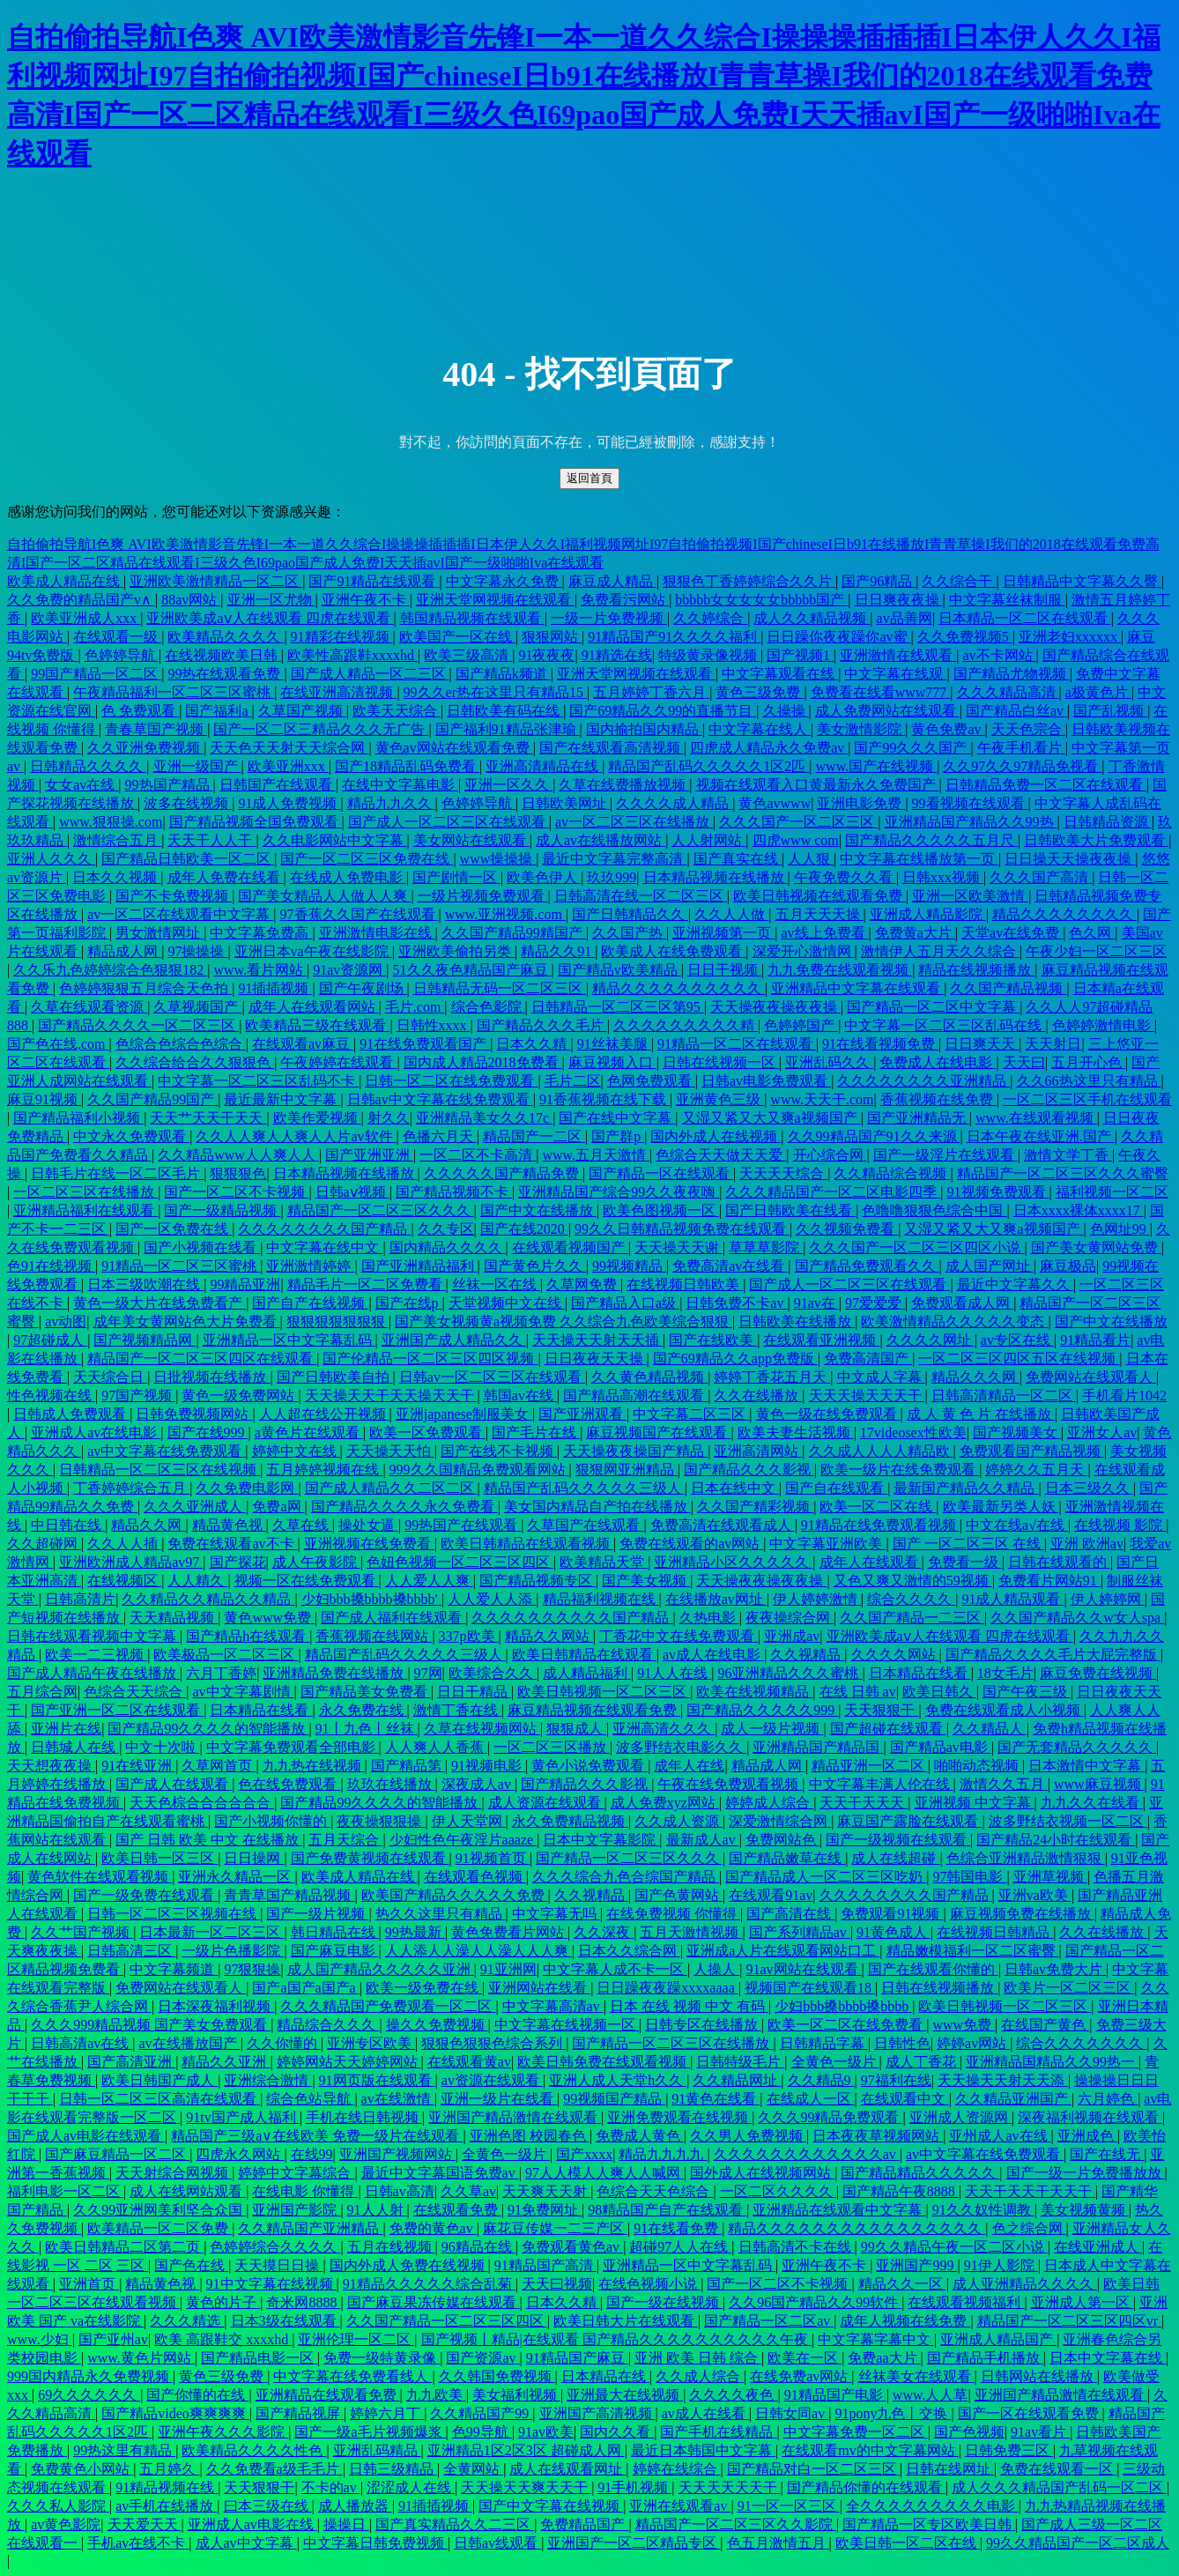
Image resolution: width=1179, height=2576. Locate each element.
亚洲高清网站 (758, 1451)
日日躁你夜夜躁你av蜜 (838, 636)
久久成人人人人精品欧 (881, 1451)
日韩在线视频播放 (939, 1987)
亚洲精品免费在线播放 (335, 1673)
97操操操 (197, 951)
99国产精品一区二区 (96, 673)
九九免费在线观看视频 (839, 969)
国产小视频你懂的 (272, 1821)
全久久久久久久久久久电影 (932, 2505)
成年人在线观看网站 (313, 1006)
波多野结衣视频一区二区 (1068, 1821)
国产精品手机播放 (985, 2357)
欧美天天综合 (396, 710)
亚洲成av (791, 1636)
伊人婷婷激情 (817, 1599)
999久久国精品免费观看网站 (479, 1469)
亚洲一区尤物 (271, 599)
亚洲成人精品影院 (928, 914)
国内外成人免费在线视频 (409, 2265)
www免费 (963, 2024)
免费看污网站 (625, 599)
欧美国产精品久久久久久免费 (454, 1895)
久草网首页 (219, 1765)
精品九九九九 (663, 2154)
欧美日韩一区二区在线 (907, 2542)
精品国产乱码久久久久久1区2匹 (708, 766)
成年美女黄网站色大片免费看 (186, 1321)
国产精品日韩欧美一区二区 (187, 858)
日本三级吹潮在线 (145, 1284)
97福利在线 (896, 2080)
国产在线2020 (524, 1228)
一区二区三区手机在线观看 (1087, 1099)
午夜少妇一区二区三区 (1096, 951)
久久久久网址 (930, 1340)
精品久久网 (148, 1525)
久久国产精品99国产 (152, 1099)
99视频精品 (629, 1265)
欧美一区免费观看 (427, 1432)
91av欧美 (546, 2431)
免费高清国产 (868, 1358)
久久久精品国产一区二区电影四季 (832, 1191)
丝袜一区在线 (496, 1284)
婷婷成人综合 (769, 1802)
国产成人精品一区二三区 (370, 673)
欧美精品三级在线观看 (317, 1025)
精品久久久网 (975, 1377)
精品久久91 (558, 951)
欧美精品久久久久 (225, 636)
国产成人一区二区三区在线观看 (448, 821)
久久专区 (446, 1228)
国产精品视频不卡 (454, 1191)
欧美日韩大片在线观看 (625, 2320)
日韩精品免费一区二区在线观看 (1045, 784)
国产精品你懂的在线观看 (866, 2487)
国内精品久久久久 (447, 1247)
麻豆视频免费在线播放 (1022, 1913)
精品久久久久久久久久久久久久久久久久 (856, 2228)
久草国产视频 (302, 710)
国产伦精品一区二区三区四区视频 (430, 1358)
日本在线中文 (735, 1488)
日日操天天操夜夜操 (1070, 858)
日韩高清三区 (131, 1950)
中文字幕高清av (553, 2006)
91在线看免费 (678, 2228)
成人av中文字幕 (246, 2542)
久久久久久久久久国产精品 (324, 1228)
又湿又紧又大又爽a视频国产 (771, 1117)
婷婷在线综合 (677, 2468)
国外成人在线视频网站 (762, 2172)
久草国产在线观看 (585, 1525)
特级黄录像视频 (709, 655)
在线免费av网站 (800, 2376)
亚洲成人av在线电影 (95, 1432)
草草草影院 (766, 1247)
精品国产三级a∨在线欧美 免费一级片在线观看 (317, 2135)
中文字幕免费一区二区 (855, 2431)
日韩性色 (902, 2043)
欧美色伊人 (544, 877)
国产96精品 (879, 581)
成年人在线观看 (870, 1562)
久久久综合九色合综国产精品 (625, 1876)
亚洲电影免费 (861, 803)
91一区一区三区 (789, 2505)
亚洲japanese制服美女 (464, 1414)
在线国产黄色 (1045, 2024)
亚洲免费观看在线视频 (679, 2117)
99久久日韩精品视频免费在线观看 (682, 1228)
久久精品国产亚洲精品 (310, 2228)
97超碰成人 (50, 1340)
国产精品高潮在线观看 (635, 1395)
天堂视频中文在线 (507, 1302)
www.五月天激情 (595, 1154)
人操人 (716, 1969)
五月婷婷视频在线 (324, 1469)
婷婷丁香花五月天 (772, 1377)
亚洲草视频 (1050, 1876)
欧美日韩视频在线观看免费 (819, 895)
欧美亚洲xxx (288, 766)
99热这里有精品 (124, 2450)
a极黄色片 (1098, 692)
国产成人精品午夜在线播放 (93, 1673)
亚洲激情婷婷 (310, 1265)
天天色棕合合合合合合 (202, 1802)
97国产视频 (138, 1395)
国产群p (617, 1136)
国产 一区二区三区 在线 (968, 1543)
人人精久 (197, 1580)
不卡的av (330, 2487)
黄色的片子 (223, 2302)
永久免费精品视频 (570, 1821)
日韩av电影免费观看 (766, 1080)
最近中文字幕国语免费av (440, 2172)
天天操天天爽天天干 (526, 2487)
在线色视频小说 (649, 2283)
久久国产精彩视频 (755, 1506)
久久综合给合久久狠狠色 (194, 1062)
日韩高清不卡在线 (796, 2246)
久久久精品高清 (1008, 692)
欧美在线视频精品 (754, 1691)
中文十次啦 (162, 1747)
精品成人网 (124, 951)
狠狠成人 (576, 1728)
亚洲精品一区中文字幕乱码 (289, 1340)
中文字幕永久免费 (504, 581)
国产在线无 (1107, 2154)
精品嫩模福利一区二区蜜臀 (972, 1950)
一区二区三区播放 (551, 1747)
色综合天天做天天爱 (721, 1154)
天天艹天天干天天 (208, 1117)
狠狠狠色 (238, 1173)
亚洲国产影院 (296, 2209)
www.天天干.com (821, 1099)
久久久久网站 (895, 1654)
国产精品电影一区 (259, 2357)
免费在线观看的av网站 (691, 1543)
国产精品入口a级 (625, 1302)
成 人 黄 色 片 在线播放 (981, 1414)
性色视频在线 (51, 1395)
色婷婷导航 (122, 655)
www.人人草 (930, 2394)
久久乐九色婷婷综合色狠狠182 (110, 969)
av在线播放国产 (190, 2043)
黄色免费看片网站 (509, 1932)
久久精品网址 (737, 2080)
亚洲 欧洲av (1086, 1543)
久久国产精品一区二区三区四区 (446, 2320)
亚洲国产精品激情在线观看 (514, 2117)
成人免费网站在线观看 (887, 710)
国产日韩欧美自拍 (335, 1377)
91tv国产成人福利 (242, 2117)
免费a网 (278, 1506)
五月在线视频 (391, 2246)
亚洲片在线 (66, 1728)
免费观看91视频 (892, 1913)
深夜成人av (478, 1784)
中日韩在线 (68, 1525)
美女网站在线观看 (471, 840)
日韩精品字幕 (824, 2043)
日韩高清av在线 (81, 2043)
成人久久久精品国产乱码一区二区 (1059, 2487)
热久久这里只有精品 (440, 1913)
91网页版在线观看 (377, 2080)
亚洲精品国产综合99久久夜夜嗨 (618, 1191)
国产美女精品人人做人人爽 (324, 895)
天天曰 (1024, 1062)
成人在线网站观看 (188, 2191)
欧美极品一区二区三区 (225, 1654)
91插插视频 (275, 988)
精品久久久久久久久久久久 (678, 988)
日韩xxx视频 (942, 877)
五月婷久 (169, 2468)
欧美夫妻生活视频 (796, 1432)
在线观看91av (770, 1895)
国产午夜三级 (1026, 1691)
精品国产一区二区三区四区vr (1069, 2320)
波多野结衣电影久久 (681, 1747)
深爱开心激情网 (804, 951)
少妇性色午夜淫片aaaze (463, 1839)
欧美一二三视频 (96, 1654)
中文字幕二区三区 (691, 1414)
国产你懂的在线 (197, 2394)
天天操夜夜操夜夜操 (775, 1006)
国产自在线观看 (836, 1488)
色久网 (1092, 932)
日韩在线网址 (950, 2468)
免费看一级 (965, 1562)
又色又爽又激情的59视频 (913, 1580)
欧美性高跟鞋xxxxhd (352, 655)
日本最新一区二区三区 (211, 1932)
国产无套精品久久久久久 (1076, 1747)
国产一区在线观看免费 (1030, 2413)
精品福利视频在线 (601, 1599)
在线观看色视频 (475, 1876)
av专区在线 (1017, 1340)
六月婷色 (1108, 2098)
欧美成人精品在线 (65, 581)
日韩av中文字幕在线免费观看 (440, 1099)
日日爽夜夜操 (899, 599)
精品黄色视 (229, 1525)
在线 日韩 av (857, 1691)
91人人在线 (674, 1673)
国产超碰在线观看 (888, 1728)
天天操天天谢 (678, 1247)
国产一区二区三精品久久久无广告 (320, 729)
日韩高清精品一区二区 (1003, 1395)
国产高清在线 (790, 1913)
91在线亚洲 (138, 1765)
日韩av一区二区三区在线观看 (492, 1377)
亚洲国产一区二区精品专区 (633, 2542)
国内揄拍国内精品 (644, 729)
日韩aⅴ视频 (352, 1191)
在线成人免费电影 (348, 877)
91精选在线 (617, 655)
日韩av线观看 (497, 2542)
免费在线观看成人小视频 (1004, 1710)
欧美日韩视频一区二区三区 (603, 1691)
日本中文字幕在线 (1107, 2357)
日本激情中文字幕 (1086, 1765)
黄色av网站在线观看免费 (454, 747)
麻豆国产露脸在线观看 (909, 1821)
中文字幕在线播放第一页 (919, 858)
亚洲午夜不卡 (366, 599)
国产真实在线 (737, 858)
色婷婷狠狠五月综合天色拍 (145, 988)
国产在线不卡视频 (499, 1451)
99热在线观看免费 (225, 673)
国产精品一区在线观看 (661, 1173)
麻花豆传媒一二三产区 (555, 2228)
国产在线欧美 (713, 1340)
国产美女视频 (646, 1580)
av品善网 (904, 618)
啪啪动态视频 (978, 1765)
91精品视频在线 (166, 2487)
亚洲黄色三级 (720, 1099)
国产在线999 (207, 1432)
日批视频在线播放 (211, 1377)
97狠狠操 (252, 1969)
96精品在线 (478, 2246)
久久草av (468, 2191)
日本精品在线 (605, 2376)
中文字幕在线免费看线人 (352, 2376)
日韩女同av (791, 2413)
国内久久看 (617, 2431)
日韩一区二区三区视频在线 (173, 1913)
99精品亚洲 (245, 1284)
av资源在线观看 (492, 2080)
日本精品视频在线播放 (715, 877)
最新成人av (702, 1839)
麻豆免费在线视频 (1098, 1673)
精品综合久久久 (328, 2024)
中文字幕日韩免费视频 (375, 2542)
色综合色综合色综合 (180, 1043)
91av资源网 (349, 969)
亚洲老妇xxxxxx (1070, 636)
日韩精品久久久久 (88, 766)
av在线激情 (397, 2098)
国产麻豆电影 (335, 1950)
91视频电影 (488, 1765)
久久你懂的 (284, 2043)
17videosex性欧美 (913, 1432)
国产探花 (238, 1562)
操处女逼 (368, 1525)
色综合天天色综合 (655, 2191)
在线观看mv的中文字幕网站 (870, 2450)
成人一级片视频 (772, 1728)
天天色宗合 (1028, 729)
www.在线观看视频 (1036, 1117)
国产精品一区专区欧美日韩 (928, 2524)
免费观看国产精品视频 (1032, 1451)
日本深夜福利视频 (216, 2006)
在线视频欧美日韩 (223, 655)
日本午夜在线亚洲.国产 (1041, 1136)
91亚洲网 (508, 1969)
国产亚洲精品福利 (419, 1265)
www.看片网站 (260, 969)
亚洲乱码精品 (377, 2450)
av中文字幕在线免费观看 (166, 1451)
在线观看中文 (905, 2098)
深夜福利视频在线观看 (1090, 2117)
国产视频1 (800, 655)
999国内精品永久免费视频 (90, 2376)
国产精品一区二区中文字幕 (933, 1006)
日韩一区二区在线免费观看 (451, 1080)
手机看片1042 (1124, 1395)
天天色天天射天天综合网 (289, 747)
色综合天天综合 (135, 1691)
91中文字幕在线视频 (271, 2283)
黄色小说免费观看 (589, 1765)
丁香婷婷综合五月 (131, 1488)
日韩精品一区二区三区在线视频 (159, 1469)
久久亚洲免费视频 (145, 747)
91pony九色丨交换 (892, 2413)
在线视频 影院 (1120, 1525)
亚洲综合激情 (268, 2080)
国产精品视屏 (300, 2413)
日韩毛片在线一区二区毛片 (117, 1173)
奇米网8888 (303, 2302)
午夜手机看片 (1021, 747)
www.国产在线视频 (877, 766)
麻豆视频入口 (612, 1062)
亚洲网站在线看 (539, 1987)
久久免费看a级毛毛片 (274, 2468)
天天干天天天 (863, 1802)
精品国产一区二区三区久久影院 (735, 2524)
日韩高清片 (80, 1599)
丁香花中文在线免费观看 (678, 1636)
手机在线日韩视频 (364, 2117)
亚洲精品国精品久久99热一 (1052, 2061)
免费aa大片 (884, 2357)
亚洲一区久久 (508, 784)
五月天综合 (345, 1839)
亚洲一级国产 (197, 766)
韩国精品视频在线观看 (472, 618)
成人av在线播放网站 (600, 840)
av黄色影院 (65, 2524)
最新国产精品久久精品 (966, 1488)
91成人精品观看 (1012, 1599)
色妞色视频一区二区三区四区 (460, 1562)
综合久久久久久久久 (1081, 2043)
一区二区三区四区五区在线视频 (1018, 1358)
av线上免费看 (824, 932)
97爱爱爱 (875, 1302)
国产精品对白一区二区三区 (813, 2468)
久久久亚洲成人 (195, 1506)
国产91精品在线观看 (373, 581)
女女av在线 (81, 784)
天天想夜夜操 (51, 1765)
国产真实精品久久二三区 (454, 2524)
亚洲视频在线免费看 (369, 1543)
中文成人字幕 (881, 1377)
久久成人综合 (700, 2376)
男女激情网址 (159, 932)
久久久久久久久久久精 (685, 1025)
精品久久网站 (549, 1636)
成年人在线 (689, 1765)
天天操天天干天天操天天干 (391, 1395)
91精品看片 (1095, 1340)
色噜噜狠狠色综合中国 (934, 1210)
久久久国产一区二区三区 (798, 821)
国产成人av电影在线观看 (86, 2135)
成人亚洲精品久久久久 (1025, 2283)
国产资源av (482, 2357)
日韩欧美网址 (566, 803)
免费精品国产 (584, 2524)
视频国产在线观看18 (810, 1987)
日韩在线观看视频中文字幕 (93, 1636)
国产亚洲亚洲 (369, 1154)
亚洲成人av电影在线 (252, 2524)
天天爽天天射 (546, 2191)
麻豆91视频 (44, 1099)
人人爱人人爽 (429, 1580)
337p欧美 (469, 1636)
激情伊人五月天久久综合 (940, 951)
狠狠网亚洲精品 (626, 1469)
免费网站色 (782, 1839)
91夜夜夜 (546, 655)
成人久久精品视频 (811, 618)
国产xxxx (584, 2154)
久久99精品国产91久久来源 (874, 1136)
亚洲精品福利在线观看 (85, 1210)
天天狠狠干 (881, 1710)
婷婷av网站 (973, 2043)
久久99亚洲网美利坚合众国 (159, 2209)
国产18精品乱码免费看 (407, 766)
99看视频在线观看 (970, 803)
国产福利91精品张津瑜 (507, 729)
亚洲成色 (1087, 2135)
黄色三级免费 (760, 692)
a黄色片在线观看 (309, 1432)
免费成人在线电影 (937, 1062)
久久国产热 (629, 932)
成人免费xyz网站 (665, 1802)
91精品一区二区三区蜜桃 (180, 1265)
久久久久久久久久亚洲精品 (923, 1080)
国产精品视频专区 (537, 1580)
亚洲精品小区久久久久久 (733, 1562)
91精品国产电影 (835, 2394)
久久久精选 (187, 2320)
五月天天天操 (819, 914)
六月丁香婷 (221, 1673)
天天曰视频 (557, 2283)
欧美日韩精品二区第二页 (124, 2246)
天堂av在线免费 (1012, 932)
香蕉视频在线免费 (938, 1099)
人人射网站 (708, 840)
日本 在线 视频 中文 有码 (689, 2006)
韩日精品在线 (335, 1932)
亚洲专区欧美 (371, 2043)
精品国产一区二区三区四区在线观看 (201, 1358)
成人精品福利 (587, 1673)
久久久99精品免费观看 (830, 2117)
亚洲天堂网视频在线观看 (495, 599)
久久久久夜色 (733, 2394)
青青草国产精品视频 (289, 1895)
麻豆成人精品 (612, 581)
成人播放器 (355, 2505)
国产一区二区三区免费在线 (366, 858)
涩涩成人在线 (411, 2487)
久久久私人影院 (58, 2505)
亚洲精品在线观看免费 (328, 2394)
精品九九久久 (391, 803)
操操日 (346, 2524)
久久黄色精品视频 (649, 1377)
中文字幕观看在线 (780, 673)
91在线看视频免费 (880, 1043)
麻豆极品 (1068, 1265)
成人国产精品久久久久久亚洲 (380, 1969)
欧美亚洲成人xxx (85, 618)
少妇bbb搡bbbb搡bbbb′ (371, 1599)
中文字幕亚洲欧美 (827, 1543)
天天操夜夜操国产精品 (635, 1451)
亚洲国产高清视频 (597, 2413)
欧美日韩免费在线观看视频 (603, 2061)
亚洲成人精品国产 (998, 2339)
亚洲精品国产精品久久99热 (971, 821)
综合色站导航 (310, 2098)
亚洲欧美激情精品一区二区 (216, 581)
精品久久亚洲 (226, 2061)
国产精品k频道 (503, 673)
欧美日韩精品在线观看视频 (527, 1543)
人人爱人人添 (492, 1599)
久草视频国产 (197, 1006)
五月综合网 (42, 1691)
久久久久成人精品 (674, 803)
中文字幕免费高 (261, 932)
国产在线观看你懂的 (933, 1969)
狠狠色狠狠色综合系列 (493, 2043)
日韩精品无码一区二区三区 (499, 988)
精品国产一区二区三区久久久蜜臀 (1062, 1173)
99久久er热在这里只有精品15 (495, 692)
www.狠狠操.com (110, 821)
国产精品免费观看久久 (867, 1265)
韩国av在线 (520, 1395)
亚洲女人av (1102, 1432)
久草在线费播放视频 (624, 784)
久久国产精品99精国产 (513, 932)
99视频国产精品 (614, 2098)
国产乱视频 (1110, 710)
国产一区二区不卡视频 (236, 1191)
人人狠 (811, 858)
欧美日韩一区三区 (159, 1858)
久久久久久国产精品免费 (503, 1173)
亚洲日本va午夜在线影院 (313, 951)
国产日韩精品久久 (630, 914)
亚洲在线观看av (679, 2505)
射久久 (388, 1117)
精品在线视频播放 (976, 969)
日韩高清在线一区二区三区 (640, 895)
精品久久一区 (902, 2283)
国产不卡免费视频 (173, 895)
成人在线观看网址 (567, 2468)
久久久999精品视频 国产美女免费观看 (151, 2024)
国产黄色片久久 (535, 1265)
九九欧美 (436, 2394)
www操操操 (498, 858)
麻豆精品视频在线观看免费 (594, 1710)
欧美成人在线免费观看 (673, 951)
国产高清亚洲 (131, 2061)
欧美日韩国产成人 (159, 2080)
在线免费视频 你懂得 (673, 1913)
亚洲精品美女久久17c (484, 1117)
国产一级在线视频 (664, 2302)
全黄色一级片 (835, 2061)
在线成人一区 (811, 2098)
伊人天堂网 (469, 1821)
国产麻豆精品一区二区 (117, 2154)
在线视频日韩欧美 (685, 1284)
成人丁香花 (923, 2061)
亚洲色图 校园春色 (530, 2135)
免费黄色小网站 (82, 2468)
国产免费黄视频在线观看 (370, 1858)
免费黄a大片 (915, 932)
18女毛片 (1005, 1673)
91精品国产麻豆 (577, 2357)
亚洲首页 (89, 2283)
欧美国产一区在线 (457, 636)
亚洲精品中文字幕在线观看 (857, 988)
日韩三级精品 (393, 2468)
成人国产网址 (989, 1265)
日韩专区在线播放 (703, 2024)
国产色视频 (969, 2431)
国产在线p (408, 1302)
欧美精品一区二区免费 (159, 2228)
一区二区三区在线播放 (85, 1191)
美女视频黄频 (1085, 2209)
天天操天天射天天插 (597, 1340)
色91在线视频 (51, 1265)
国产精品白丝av (1016, 710)
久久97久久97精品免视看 (1022, 766)
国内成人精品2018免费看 (483, 1062)
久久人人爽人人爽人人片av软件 (296, 1136)
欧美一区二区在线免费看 (846, 2024)
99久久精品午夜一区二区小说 (954, 2246)
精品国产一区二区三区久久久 (380, 1210)
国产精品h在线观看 (247, 1636)
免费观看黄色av (572, 2246)
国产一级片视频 (317, 1913)
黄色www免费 (269, 1617)
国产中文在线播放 (538, 1210)
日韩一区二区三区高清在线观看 (159, 2098)
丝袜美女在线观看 (916, 2376)
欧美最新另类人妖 (1001, 1506)
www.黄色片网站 (141, 2357)
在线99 (312, 2154)
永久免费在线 (363, 1710)
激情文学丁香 (1068, 1154)
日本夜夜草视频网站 (877, 2135)
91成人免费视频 (289, 803)
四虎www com (796, 840)
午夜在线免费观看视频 (729, 1784)
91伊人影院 (1001, 2265)
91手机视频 (634, 2487)
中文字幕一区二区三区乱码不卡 (258, 1080)
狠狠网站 (552, 636)
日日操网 (254, 1858)
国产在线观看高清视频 (611, 747)
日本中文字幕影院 (601, 1839)
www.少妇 (39, 2339)
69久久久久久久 (89, 2394)
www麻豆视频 (1099, 1784)
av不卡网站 (998, 655)
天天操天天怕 (390, 1451)
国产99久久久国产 (912, 747)
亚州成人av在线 (999, 2135)
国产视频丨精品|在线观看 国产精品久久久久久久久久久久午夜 (616, 2339)
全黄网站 (473, 2468)
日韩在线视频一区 (721, 1062)
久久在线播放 (758, 1395)
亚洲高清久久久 (663, 1728)
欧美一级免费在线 (424, 1987)
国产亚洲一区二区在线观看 (117, 1710)
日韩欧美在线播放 (796, 1321)
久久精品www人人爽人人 (238, 1154)
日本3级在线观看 (285, 2320)
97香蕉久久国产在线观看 (359, 914)
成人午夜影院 (316, 1562)
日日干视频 (724, 969)
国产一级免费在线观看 (145, 1895)
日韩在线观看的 (1059, 1562)
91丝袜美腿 (614, 1043)
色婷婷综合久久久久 (275, 2246)
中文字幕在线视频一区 (566, 2024)
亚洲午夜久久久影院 (223, 2431)
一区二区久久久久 (778, 2191)
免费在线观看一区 (1058, 2468)
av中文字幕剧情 (242, 1691)
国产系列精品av (799, 1932)
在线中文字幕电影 (400, 784)
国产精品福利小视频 (78, 1117)
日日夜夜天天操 (596, 1358)
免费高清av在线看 (730, 1265)
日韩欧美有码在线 (505, 710)
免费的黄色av (433, 2228)
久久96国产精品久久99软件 (815, 2302)
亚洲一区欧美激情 (970, 895)
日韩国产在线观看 (277, 784)
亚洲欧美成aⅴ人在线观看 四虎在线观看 (269, 618)
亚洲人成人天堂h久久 (617, 2080)
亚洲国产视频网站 (397, 2154)
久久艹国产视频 (82, 1932)
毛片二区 (573, 1080)
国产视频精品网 (144, 1340)
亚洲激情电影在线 (377, 932)
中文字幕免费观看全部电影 (292, 1747)
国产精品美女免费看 (365, 1691)
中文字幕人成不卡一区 (615, 1969)
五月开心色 (1088, 1062)
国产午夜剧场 (363, 988)
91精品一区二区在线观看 (736, 1043)
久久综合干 (959, 581)
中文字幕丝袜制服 (1007, 599)
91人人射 (377, 2209)
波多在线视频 (188, 803)
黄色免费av (947, 729)
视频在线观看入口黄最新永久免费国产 (817, 784)
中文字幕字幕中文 (876, 2339)
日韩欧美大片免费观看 (1096, 840)
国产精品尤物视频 (1011, 673)
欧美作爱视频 (317, 1117)
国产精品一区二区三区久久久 (629, 1858)
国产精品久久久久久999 (762, 1710)
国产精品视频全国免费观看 (255, 821)
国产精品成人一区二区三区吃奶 (825, 1876)
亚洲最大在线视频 (625, 2394)
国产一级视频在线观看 (898, 1839)
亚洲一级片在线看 (499, 2098)
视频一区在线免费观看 (306, 1580)
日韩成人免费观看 (71, 1414)
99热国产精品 (169, 784)
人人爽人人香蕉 (436, 1747)
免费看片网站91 (1049, 1580)
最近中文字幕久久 (1015, 1284)
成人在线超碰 (895, 1858)
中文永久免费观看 (131, 1136)
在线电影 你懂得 (305, 2191)
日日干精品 (474, 1691)
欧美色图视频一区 (661, 1210)
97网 (428, 1673)
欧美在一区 (804, 2357)
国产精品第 (408, 1765)
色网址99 (1120, 1228)
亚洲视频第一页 (723, 932)
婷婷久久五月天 (1036, 1469)
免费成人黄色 (640, 2135)
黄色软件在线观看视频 (99, 1876)
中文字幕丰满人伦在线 (881, 1784)
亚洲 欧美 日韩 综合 (697, 2357)
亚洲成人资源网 (960, 2117)
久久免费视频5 (964, 636)
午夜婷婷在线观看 (338, 1062)
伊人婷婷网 (1108, 1599)
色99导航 (482, 2431)
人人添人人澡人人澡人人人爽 (478, 1950)
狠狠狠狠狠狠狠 (337, 1321)
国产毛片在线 (536, 1432)
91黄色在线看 (715, 2098)
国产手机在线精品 (718, 2431)
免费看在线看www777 (881, 692)
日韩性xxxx (434, 1025)
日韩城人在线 (75, 1747)
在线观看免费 (457, 2209)
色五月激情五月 (778, 2542)
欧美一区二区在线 (877, 1506)
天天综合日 (110, 1377)
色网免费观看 (651, 1080)
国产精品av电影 (940, 1747)
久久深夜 (604, 1932)
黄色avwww (774, 803)
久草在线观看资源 (89, 1006)
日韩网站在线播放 (1039, 2376)
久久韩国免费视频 (497, 2376)
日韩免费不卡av (736, 1302)
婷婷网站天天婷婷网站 (349, 2061)
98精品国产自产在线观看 (667, 2209)
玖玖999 (611, 877)
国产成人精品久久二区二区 (391, 1488)
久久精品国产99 (481, 2413)
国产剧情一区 (456, 877)
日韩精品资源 (1108, 821)
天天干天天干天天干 (1030, 2191)
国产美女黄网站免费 (1096, 1247)
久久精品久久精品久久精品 (208, 1599)
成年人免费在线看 (225, 877)
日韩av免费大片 (1055, 1969)
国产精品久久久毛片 (542, 1025)
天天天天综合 (783, 1173)
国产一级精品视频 (222, 1210)
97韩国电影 (969, 1876)
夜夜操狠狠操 (381, 1821)
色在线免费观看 (289, 1784)
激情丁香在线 (457, 1710)
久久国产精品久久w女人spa (1077, 1617)
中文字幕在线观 (895, 673)
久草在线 (302, 1525)
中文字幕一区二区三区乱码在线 (944, 1025)
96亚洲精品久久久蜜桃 (789, 1673)
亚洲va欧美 (1034, 1895)
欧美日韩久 (939, 1691)
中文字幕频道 (174, 1969)
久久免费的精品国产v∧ (81, 599)
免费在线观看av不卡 (232, 1543)
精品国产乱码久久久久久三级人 (584, 1488)
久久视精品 (807, 1654)
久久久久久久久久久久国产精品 (571, 1617)
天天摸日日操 (278, 2265)
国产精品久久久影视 (749, 1469)
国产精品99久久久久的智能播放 (208, 1728)
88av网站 (190, 599)
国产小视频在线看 (202, 1247)
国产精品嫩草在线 (787, 1858)
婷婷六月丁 (387, 2413)
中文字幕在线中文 (324, 1247)
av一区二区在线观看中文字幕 (180, 914)
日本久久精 (533, 1043)
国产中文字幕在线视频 (550, 2505)
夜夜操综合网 (789, 1617)
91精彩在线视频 (342, 636)
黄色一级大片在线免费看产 (159, 1302)
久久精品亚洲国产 (1013, 2098)
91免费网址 (545, 2209)
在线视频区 (124, 1580)
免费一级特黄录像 (381, 2357)
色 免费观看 (140, 710)
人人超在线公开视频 (324, 1414)
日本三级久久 (1089, 1488)
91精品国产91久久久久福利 (674, 636)
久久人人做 (731, 914)
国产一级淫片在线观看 (945, 1154)
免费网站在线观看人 (1091, 1377)
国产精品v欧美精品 (619, 969)
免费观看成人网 (962, 1302)
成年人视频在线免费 (905, 2320)
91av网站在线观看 (803, 1969)
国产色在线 (191, 2265)
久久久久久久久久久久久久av (807, 2154)
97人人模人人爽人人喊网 (604, 2172)
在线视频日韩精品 (995, 1932)
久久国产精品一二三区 (912, 1617)
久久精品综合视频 (892, 1173)
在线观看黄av (469, 2061)
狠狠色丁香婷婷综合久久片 (749, 581)
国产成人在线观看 (173, 1784)
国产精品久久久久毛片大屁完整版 (1052, 1654)
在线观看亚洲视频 (821, 1340)
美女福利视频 (516, 2394)
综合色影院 (488, 1006)
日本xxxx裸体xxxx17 (1078, 1210)
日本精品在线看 (920, 1673)
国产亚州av (113, 2339)
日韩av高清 (399, 2191)
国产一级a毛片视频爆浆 (369, 2431)
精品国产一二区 (534, 1136)
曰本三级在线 (268, 2505)
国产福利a (218, 710)
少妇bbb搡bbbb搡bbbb (843, 2006)
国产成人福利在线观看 (393, 1617)
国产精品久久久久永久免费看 (404, 1506)
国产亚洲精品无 (918, 1117)
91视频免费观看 (998, 1191)
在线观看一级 (117, 636)
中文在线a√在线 (1017, 1525)
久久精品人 (990, 1728)
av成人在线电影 (713, 1654)
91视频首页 (493, 1858)
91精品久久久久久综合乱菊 (429, 2283)
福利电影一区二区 (65, 2191)
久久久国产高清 (1041, 877)
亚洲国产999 (916, 2265)
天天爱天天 (145, 2524)
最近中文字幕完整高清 (614, 858)
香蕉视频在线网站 (373, 1636)
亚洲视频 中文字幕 (974, 1802)
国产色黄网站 (678, 1895)
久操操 (786, 710)
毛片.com (415, 1006)
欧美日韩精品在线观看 (584, 1654)
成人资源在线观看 (546, 1802)
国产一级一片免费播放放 (1085, 2172)
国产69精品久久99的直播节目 (662, 710)
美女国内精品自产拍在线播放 (597, 1506)
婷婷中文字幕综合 (296, 2172)
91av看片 (1040, 2431)
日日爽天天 (982, 1043)
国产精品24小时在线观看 (1055, 1839)
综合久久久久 (911, 1599)
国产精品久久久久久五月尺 (931, 840)
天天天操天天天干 (867, 1395)
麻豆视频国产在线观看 (658, 1432)
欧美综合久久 (493, 1673)
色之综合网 (1029, 2228)
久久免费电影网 (247, 1488)
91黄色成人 (893, 1932)
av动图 (65, 1321)
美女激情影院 (861, 729)
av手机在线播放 (166, 2505)
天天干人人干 (211, 840)
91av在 (816, 1302)
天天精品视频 (174, 1617)
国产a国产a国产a (305, 1987)
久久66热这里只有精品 (1089, 1080)
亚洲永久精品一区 (236, 1876)
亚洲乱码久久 (829, 1062)
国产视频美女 (1017, 1432)
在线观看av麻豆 (302, 1043)
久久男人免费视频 (748, 2135)
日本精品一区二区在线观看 (1024, 618)
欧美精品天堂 (604, 1562)
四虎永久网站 (240, 2154)
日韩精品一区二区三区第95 (617, 1006)
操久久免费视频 (437, 2024)
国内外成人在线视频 (715, 1136)
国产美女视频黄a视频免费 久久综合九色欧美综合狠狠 (563, 1321)
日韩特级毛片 (740, 2061)
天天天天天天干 (729, 2487)
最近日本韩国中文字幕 (703, 2450)
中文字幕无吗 (556, 1913)
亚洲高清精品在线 (544, 766)
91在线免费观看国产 (425, 1043)
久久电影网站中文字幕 (335, 840)
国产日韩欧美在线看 (790, 1210)
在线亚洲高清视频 (338, 692)
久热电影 (709, 1617)
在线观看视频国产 (570, 1247)
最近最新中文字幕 (282, 1099)
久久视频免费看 (847, 1228)
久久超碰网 (44, 1543)
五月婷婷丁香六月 (651, 692)
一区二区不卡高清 (477, 1154)
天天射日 (1053, 1043)
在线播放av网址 (716, 1599)
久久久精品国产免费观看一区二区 (387, 2006)
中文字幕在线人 (759, 729)
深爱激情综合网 (780, 1821)
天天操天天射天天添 (1003, 2080)
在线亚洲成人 (1098, 2246)
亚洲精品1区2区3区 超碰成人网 (526, 2450)
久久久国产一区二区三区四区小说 (916, 1247)
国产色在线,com (58, 1043)
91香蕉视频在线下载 (604, 1099)
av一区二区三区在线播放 (634, 821)
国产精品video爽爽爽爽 (175, 2413)
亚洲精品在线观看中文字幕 (839, 2209)
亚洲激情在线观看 (898, 655)
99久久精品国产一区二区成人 (1077, 2542)
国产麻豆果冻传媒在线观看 (433, 2302)
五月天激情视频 (691, 1932)
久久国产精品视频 (1008, 988)
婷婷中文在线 (296, 1451)
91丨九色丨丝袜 (366, 1728)
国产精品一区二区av (769, 2320)
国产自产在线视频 (310, 1302)
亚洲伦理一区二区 (356, 2339)
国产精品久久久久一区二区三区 (138, 1025)
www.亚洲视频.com (505, 914)
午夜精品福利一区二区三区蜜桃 (173, 692)
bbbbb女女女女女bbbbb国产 (761, 599)
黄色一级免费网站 (240, 1395)
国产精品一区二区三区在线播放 (672, 2043)
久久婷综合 (710, 618)
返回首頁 (589, 478)
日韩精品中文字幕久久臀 (1082, 581)
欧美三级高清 (468, 655)
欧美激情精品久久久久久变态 (954, 1321)
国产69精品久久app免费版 (735, 1358)
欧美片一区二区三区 (1069, 1987)
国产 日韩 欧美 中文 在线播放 (208, 1839)
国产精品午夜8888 (900, 2191)
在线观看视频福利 (966, 2302)
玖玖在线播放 (391, 1784)
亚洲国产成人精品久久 (454, 1340)
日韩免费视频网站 (194, 1414)
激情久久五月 (1004, 1784)
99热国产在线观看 (462, 1525)
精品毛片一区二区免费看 (366, 1284)
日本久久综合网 (629, 1950)
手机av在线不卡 (138, 2542)
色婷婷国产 (801, 1025)
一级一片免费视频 (609, 618)
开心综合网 (830, 1154)
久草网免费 (583, 1284)
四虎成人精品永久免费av (769, 747)
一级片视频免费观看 (483, 895)
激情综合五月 (117, 840)
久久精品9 (821, 2080)
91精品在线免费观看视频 (880, 1525)
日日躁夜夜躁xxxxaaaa (667, 1987)
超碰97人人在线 (680, 2246)
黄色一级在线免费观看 (828, 1414)
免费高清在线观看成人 (722, 1525)
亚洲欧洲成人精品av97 (131, 1562)
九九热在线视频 (314, 1765)
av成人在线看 (705, 2413)
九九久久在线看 (1092, 1802)
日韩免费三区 (1009, 2450)
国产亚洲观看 (582, 1414)
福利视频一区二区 (1112, 1191)
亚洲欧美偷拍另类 (456, 951)
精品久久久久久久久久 (1064, 914)
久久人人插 (124, 1543)
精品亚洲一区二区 (870, 1765)
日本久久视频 (116, 877)
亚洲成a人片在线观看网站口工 (782, 1950)
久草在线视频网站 (482, 1728)
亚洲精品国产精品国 (818, 1747)
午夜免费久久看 (845, 877)
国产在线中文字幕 (617, 1117)
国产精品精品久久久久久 (920, 2172)
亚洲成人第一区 (1082, 2302)
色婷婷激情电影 (1103, 1025)
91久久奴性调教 (983, 2209)
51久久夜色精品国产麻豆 (472, 969)
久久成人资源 (678, 1821)
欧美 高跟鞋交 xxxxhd (223, 2339)
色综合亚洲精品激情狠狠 (1025, 1858)
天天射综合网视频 (173, 2172)
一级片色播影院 (233, 1950)
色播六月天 (440, 1136)
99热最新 (415, 1932)
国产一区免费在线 (173, 1228)
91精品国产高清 (545, 2265)
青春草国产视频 (156, 729)
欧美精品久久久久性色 (254, 2450)
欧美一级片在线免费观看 (899, 1469)
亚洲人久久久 (51, 858)
